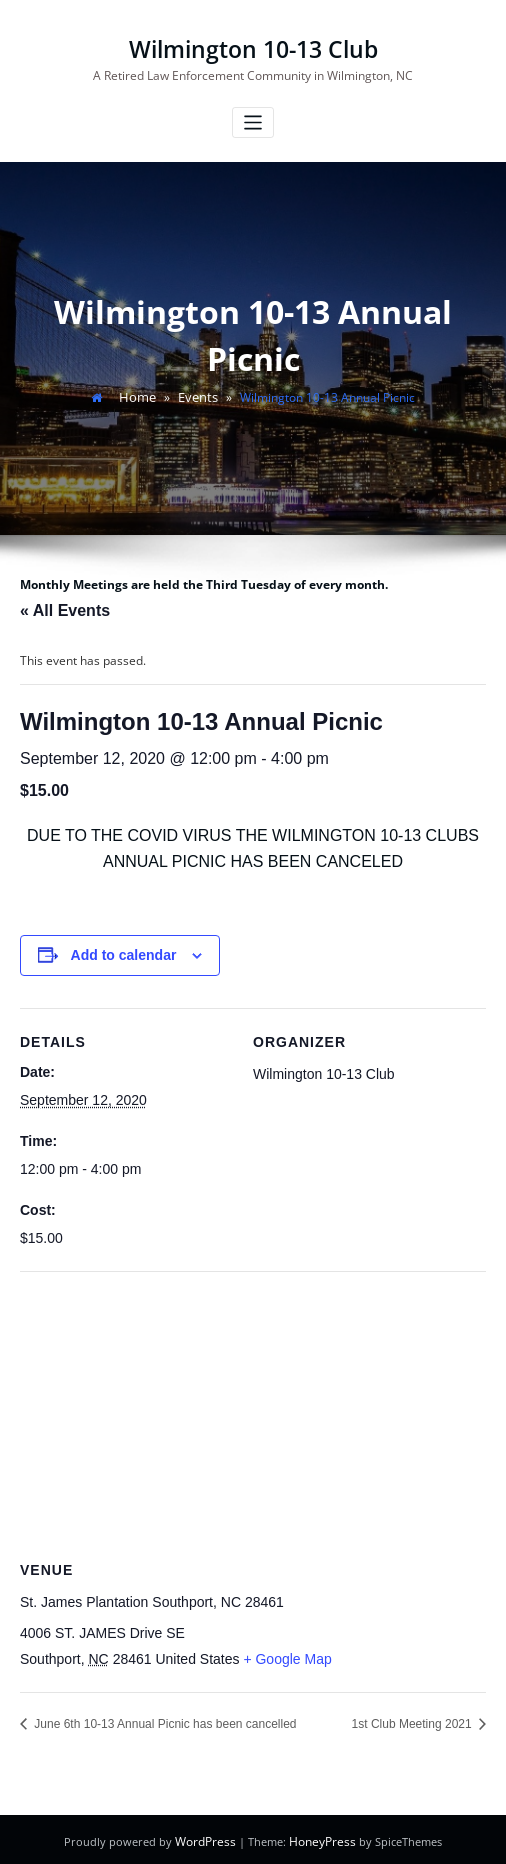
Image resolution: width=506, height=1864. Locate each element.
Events (196, 395)
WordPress (208, 1838)
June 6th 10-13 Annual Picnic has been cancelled (164, 1722)
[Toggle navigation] (253, 121)
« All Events (65, 607)
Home (139, 395)
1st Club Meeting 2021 (413, 1722)
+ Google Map (287, 1656)
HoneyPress (321, 1838)
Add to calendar (124, 953)
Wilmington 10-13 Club (253, 48)
